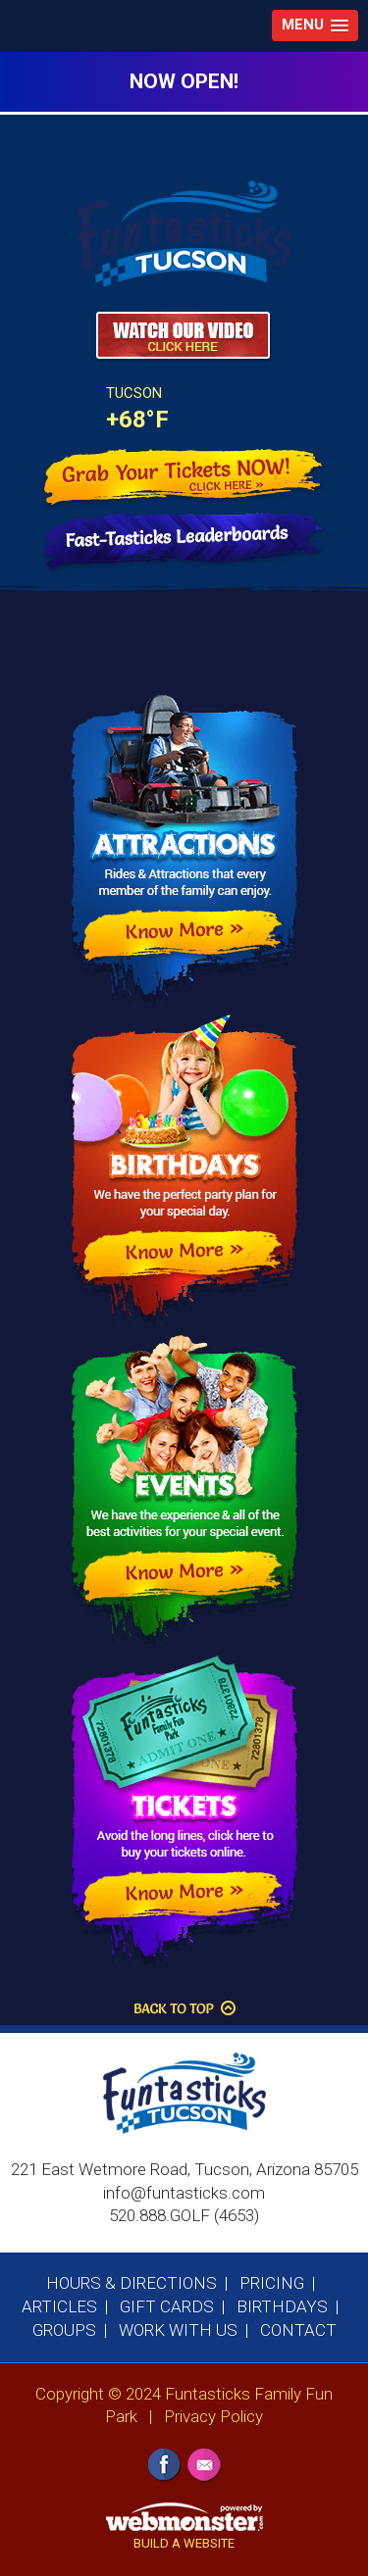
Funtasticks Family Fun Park (178, 240)
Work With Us (178, 2330)
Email (204, 2466)
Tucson (134, 393)
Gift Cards (167, 2306)
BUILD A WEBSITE (184, 2543)
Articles (59, 2306)
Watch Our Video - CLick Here (184, 337)
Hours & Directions (131, 2283)
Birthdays (282, 2306)
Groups (64, 2330)
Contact (298, 2330)
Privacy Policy (213, 2416)
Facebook (164, 2466)
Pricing (271, 2283)
